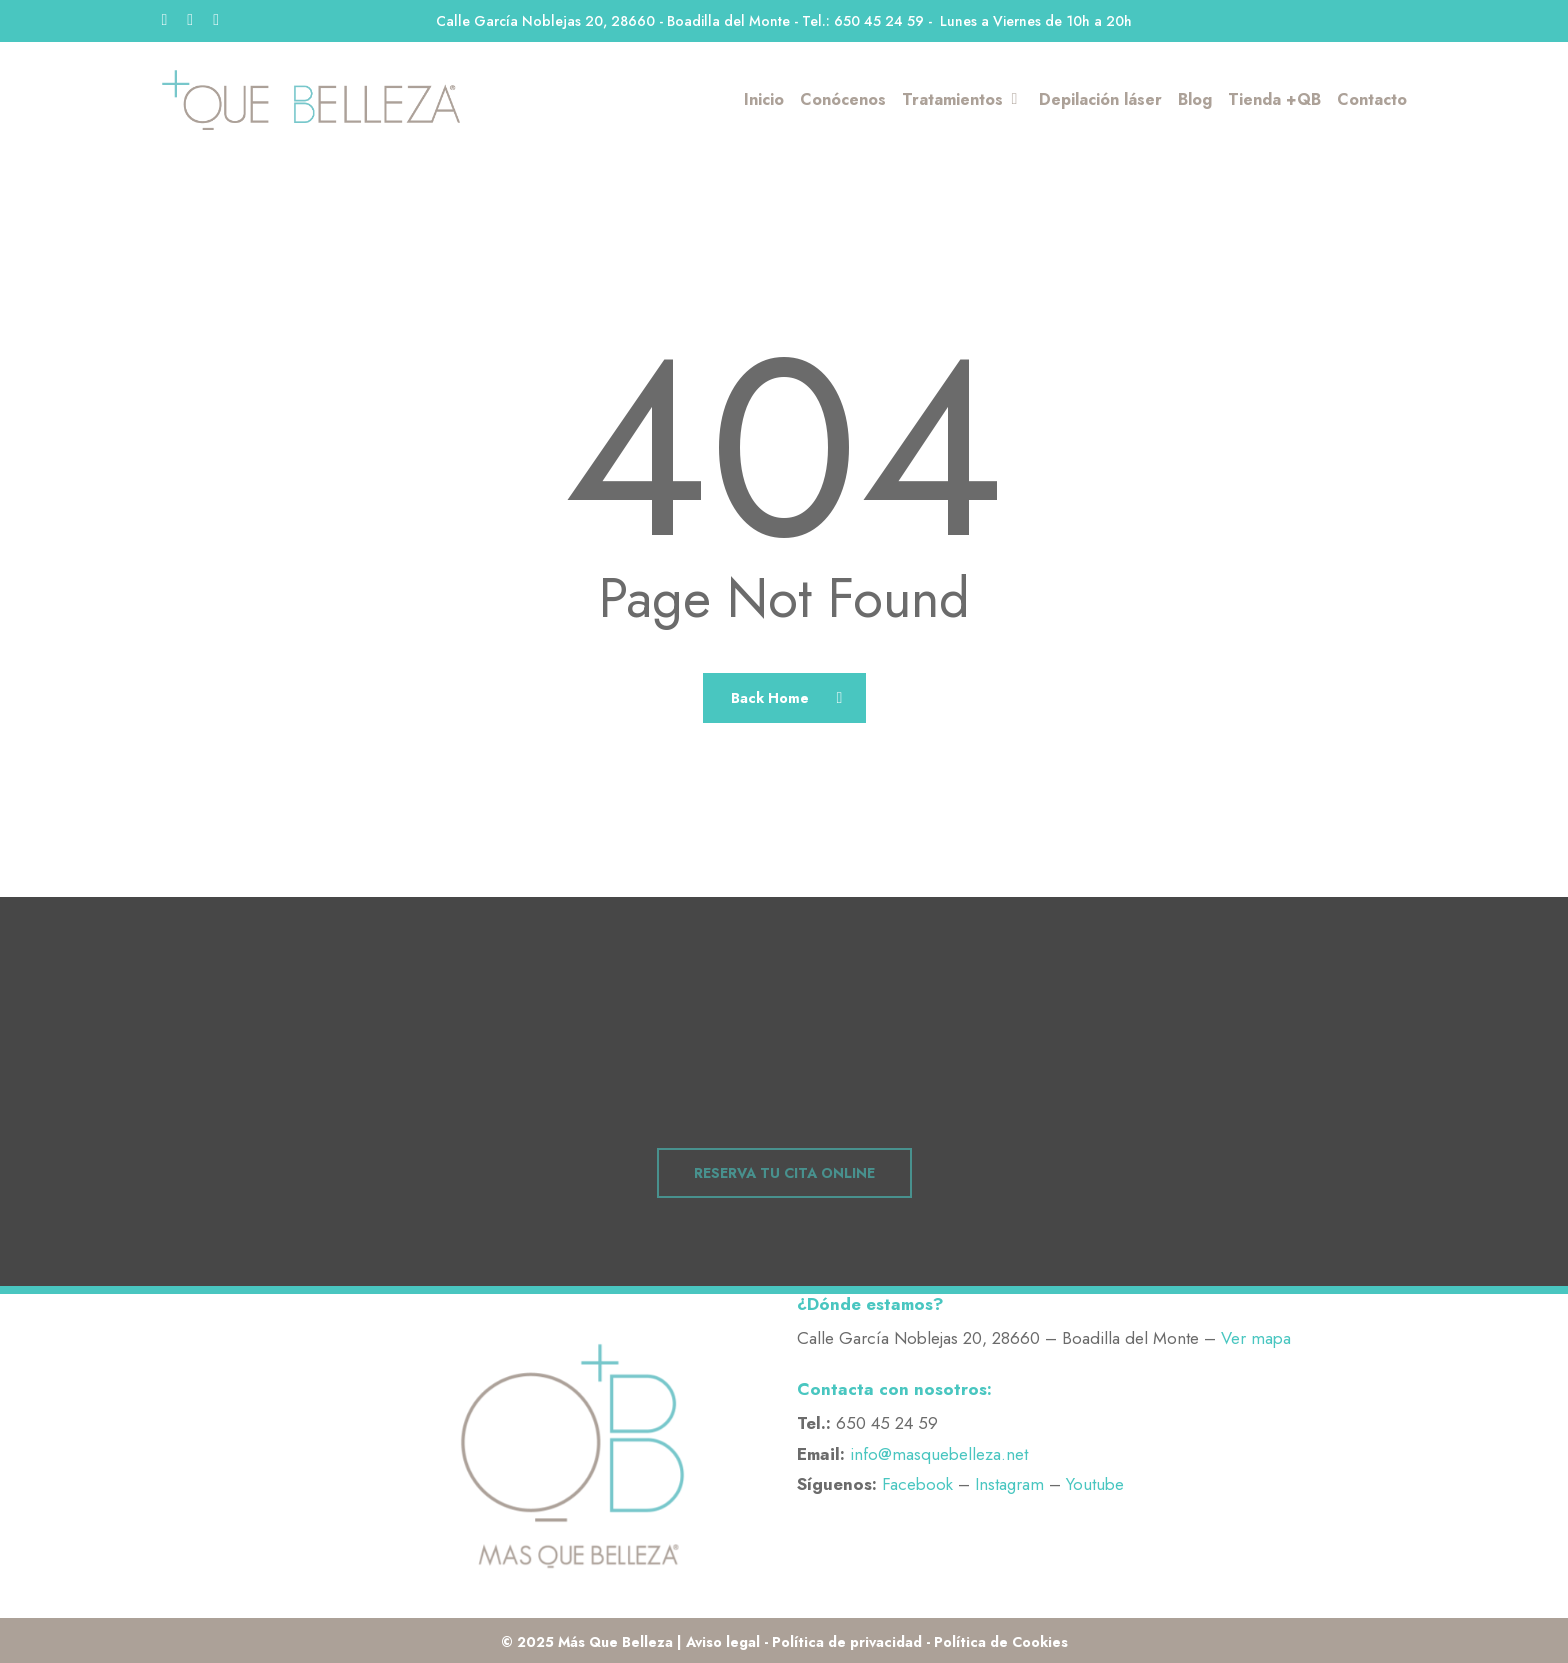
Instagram (1009, 1484)
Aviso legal (723, 1642)
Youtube (1095, 1484)
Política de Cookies (1001, 1642)
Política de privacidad (847, 1642)
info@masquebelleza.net (939, 1454)
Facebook (917, 1484)
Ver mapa (1256, 1338)
